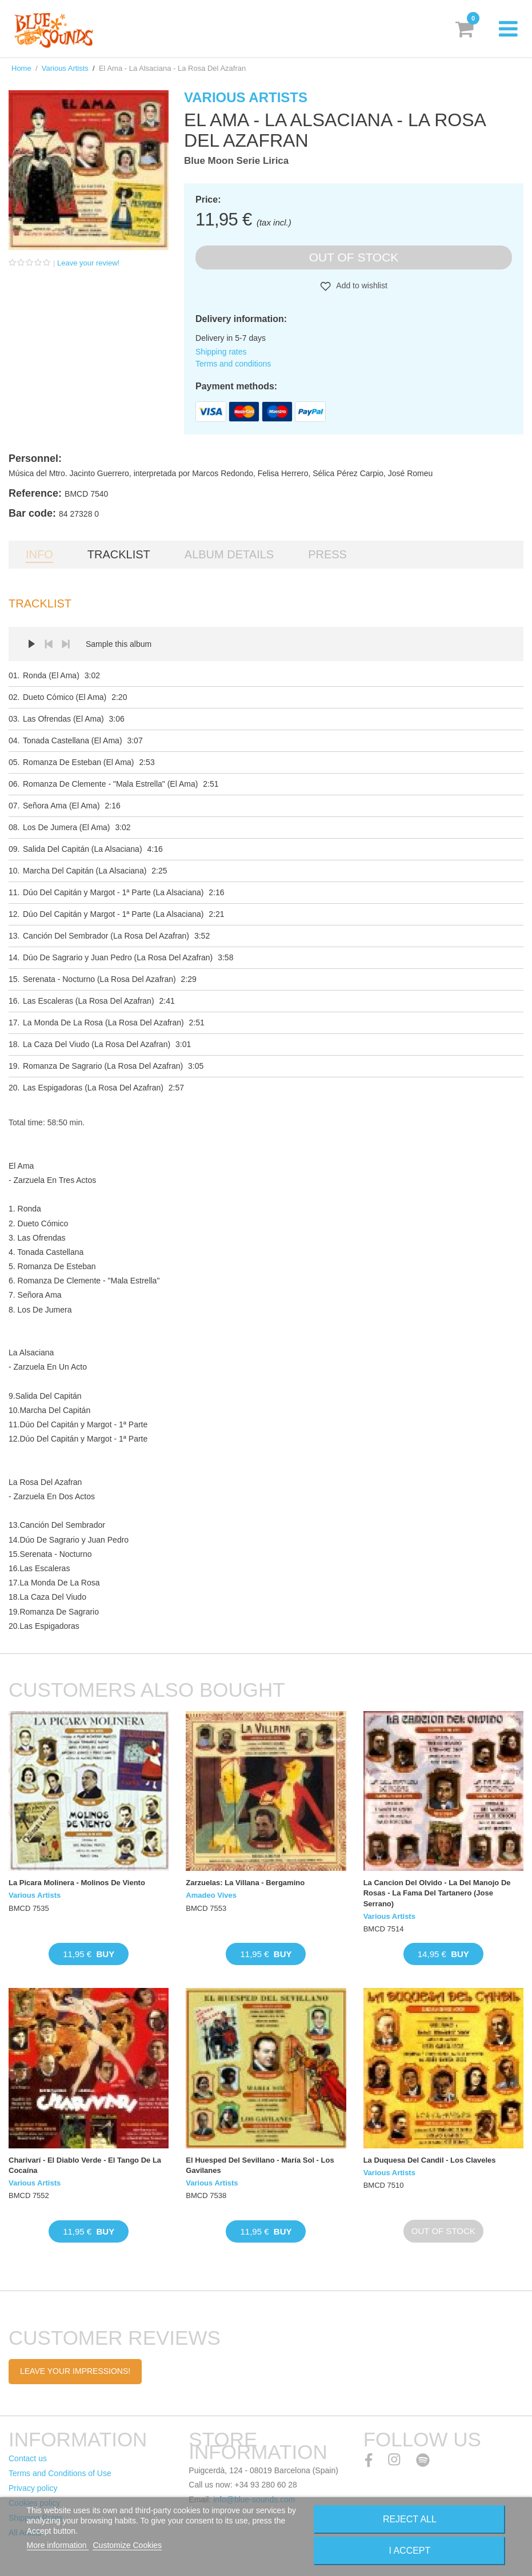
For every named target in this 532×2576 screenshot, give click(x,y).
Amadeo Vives (211, 1895)
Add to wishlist (360, 285)
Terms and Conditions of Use (60, 2473)
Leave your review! (88, 263)
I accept (409, 2550)
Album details (229, 554)
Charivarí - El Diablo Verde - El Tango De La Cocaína (85, 2165)
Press (327, 554)
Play (31, 644)
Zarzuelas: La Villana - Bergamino (245, 1882)
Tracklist (118, 554)
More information (58, 2545)
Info (39, 554)
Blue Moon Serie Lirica (236, 160)
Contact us (28, 2458)
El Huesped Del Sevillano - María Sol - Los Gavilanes (260, 2165)
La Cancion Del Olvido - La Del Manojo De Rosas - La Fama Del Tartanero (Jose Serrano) (437, 1892)
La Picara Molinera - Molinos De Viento (77, 1882)
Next (65, 644)
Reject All (410, 2519)
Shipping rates (221, 351)
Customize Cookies (127, 2545)
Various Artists (65, 68)
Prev (48, 644)
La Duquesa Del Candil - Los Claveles (429, 2160)
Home (21, 68)
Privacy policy (33, 2488)
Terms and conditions (233, 363)
